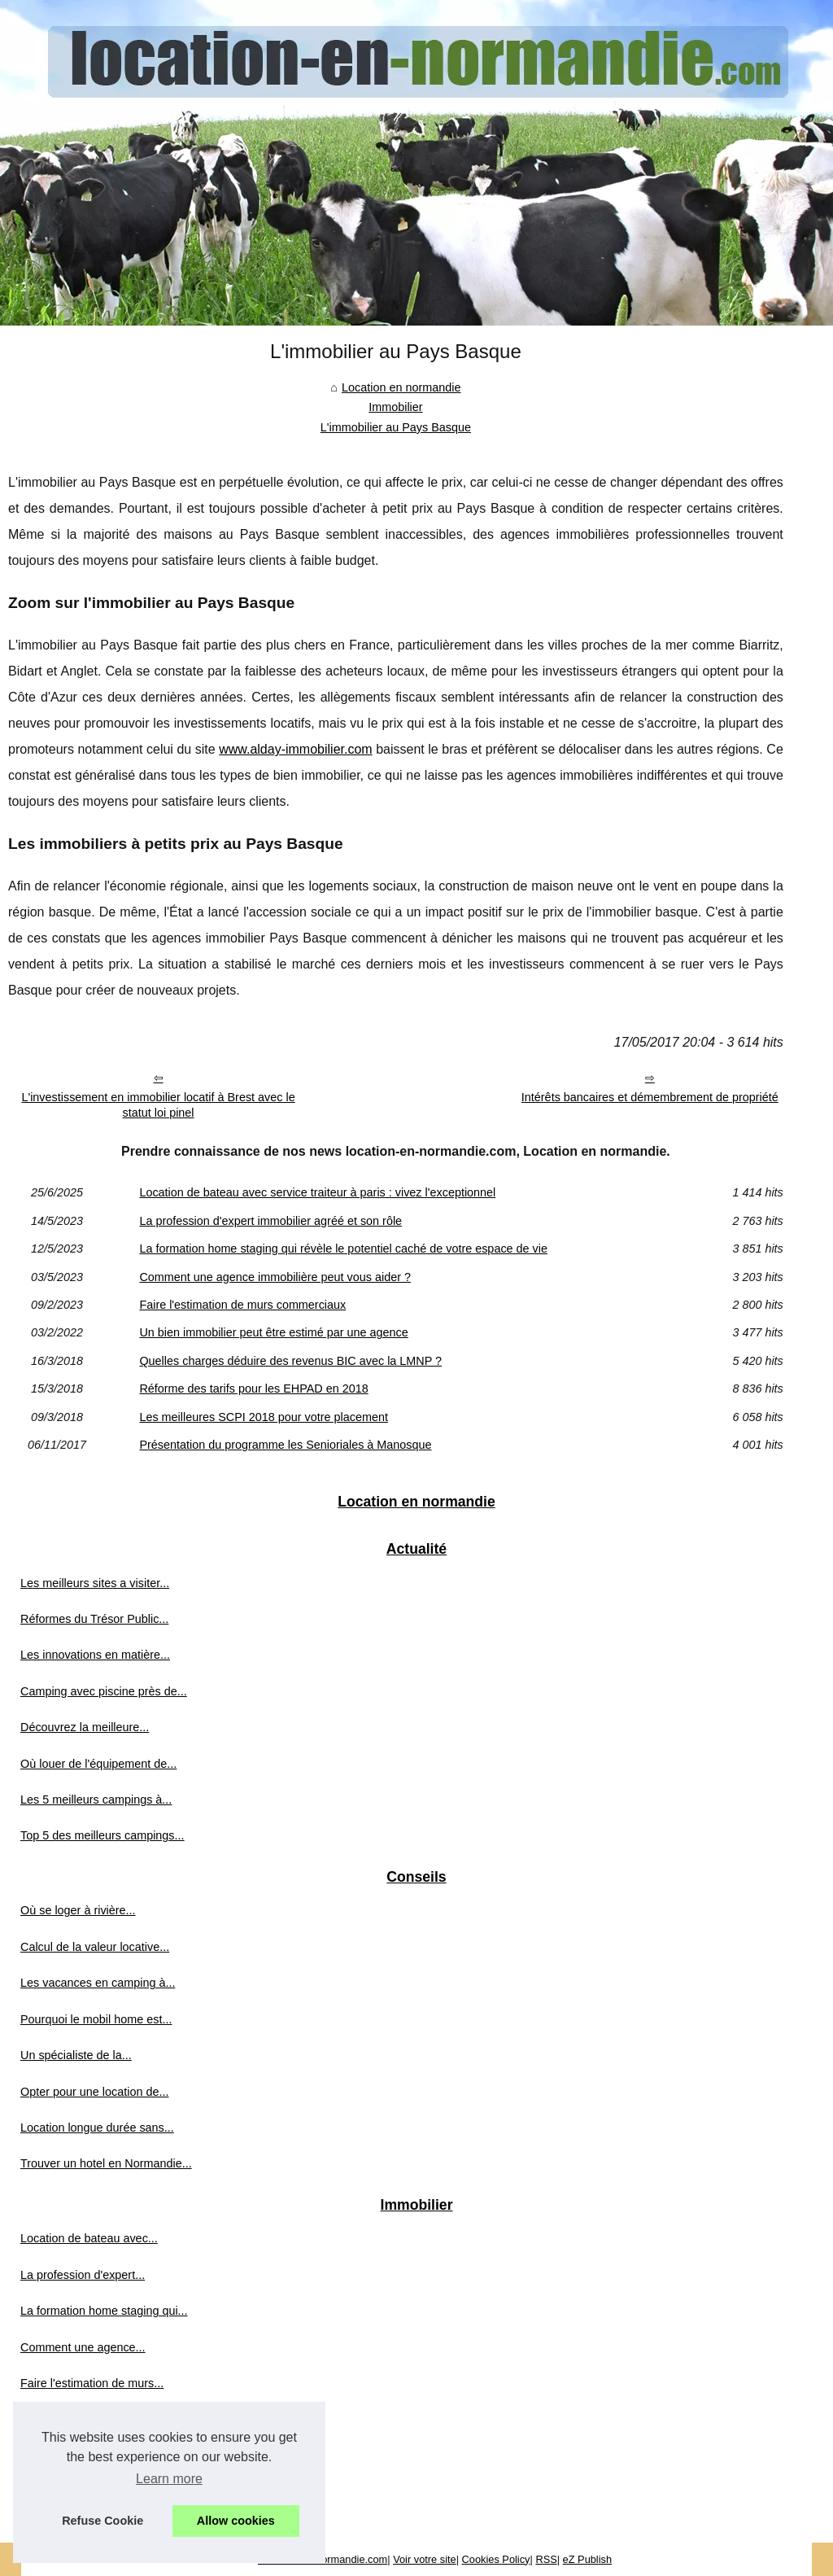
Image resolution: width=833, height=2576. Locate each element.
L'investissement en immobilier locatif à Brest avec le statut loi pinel (157, 1105)
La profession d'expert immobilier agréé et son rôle (270, 1221)
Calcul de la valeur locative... (94, 1946)
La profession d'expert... (82, 2274)
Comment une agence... (83, 2347)
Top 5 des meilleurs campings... (102, 1835)
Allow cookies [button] (236, 2520)
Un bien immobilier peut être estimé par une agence (273, 1332)
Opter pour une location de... (94, 2091)
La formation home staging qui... (104, 2310)
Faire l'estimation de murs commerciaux (242, 1304)
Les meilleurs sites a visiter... (94, 1583)
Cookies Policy (496, 2559)
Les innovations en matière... (95, 1654)
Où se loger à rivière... (78, 1910)
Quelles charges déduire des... (99, 2455)
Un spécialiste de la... (76, 2055)
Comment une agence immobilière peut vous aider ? (275, 1277)
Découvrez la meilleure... (84, 1727)
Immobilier (395, 406)
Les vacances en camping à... (97, 1982)
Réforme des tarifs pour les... (95, 2491)
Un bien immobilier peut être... (98, 2418)
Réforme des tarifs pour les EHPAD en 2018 (253, 1388)
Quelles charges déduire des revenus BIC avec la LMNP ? (290, 1361)
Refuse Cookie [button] (102, 2520)
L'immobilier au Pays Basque (396, 427)
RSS (545, 2559)
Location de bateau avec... (89, 2238)
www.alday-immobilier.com (296, 749)
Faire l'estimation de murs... (92, 2383)
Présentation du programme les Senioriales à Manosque (285, 1444)
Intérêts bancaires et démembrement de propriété (649, 1097)
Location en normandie (401, 387)
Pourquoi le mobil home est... (96, 2019)
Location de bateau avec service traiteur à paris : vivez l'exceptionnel (317, 1192)
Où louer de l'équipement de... (98, 1763)
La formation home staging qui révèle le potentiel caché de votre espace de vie (343, 1248)
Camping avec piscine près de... (103, 1691)
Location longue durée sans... (97, 2127)
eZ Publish (587, 2559)
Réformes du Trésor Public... (94, 1618)
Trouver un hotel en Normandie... (106, 2163)
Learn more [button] (169, 2479)
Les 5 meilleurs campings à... (96, 1799)
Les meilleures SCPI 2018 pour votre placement (263, 1417)
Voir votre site (424, 2559)
